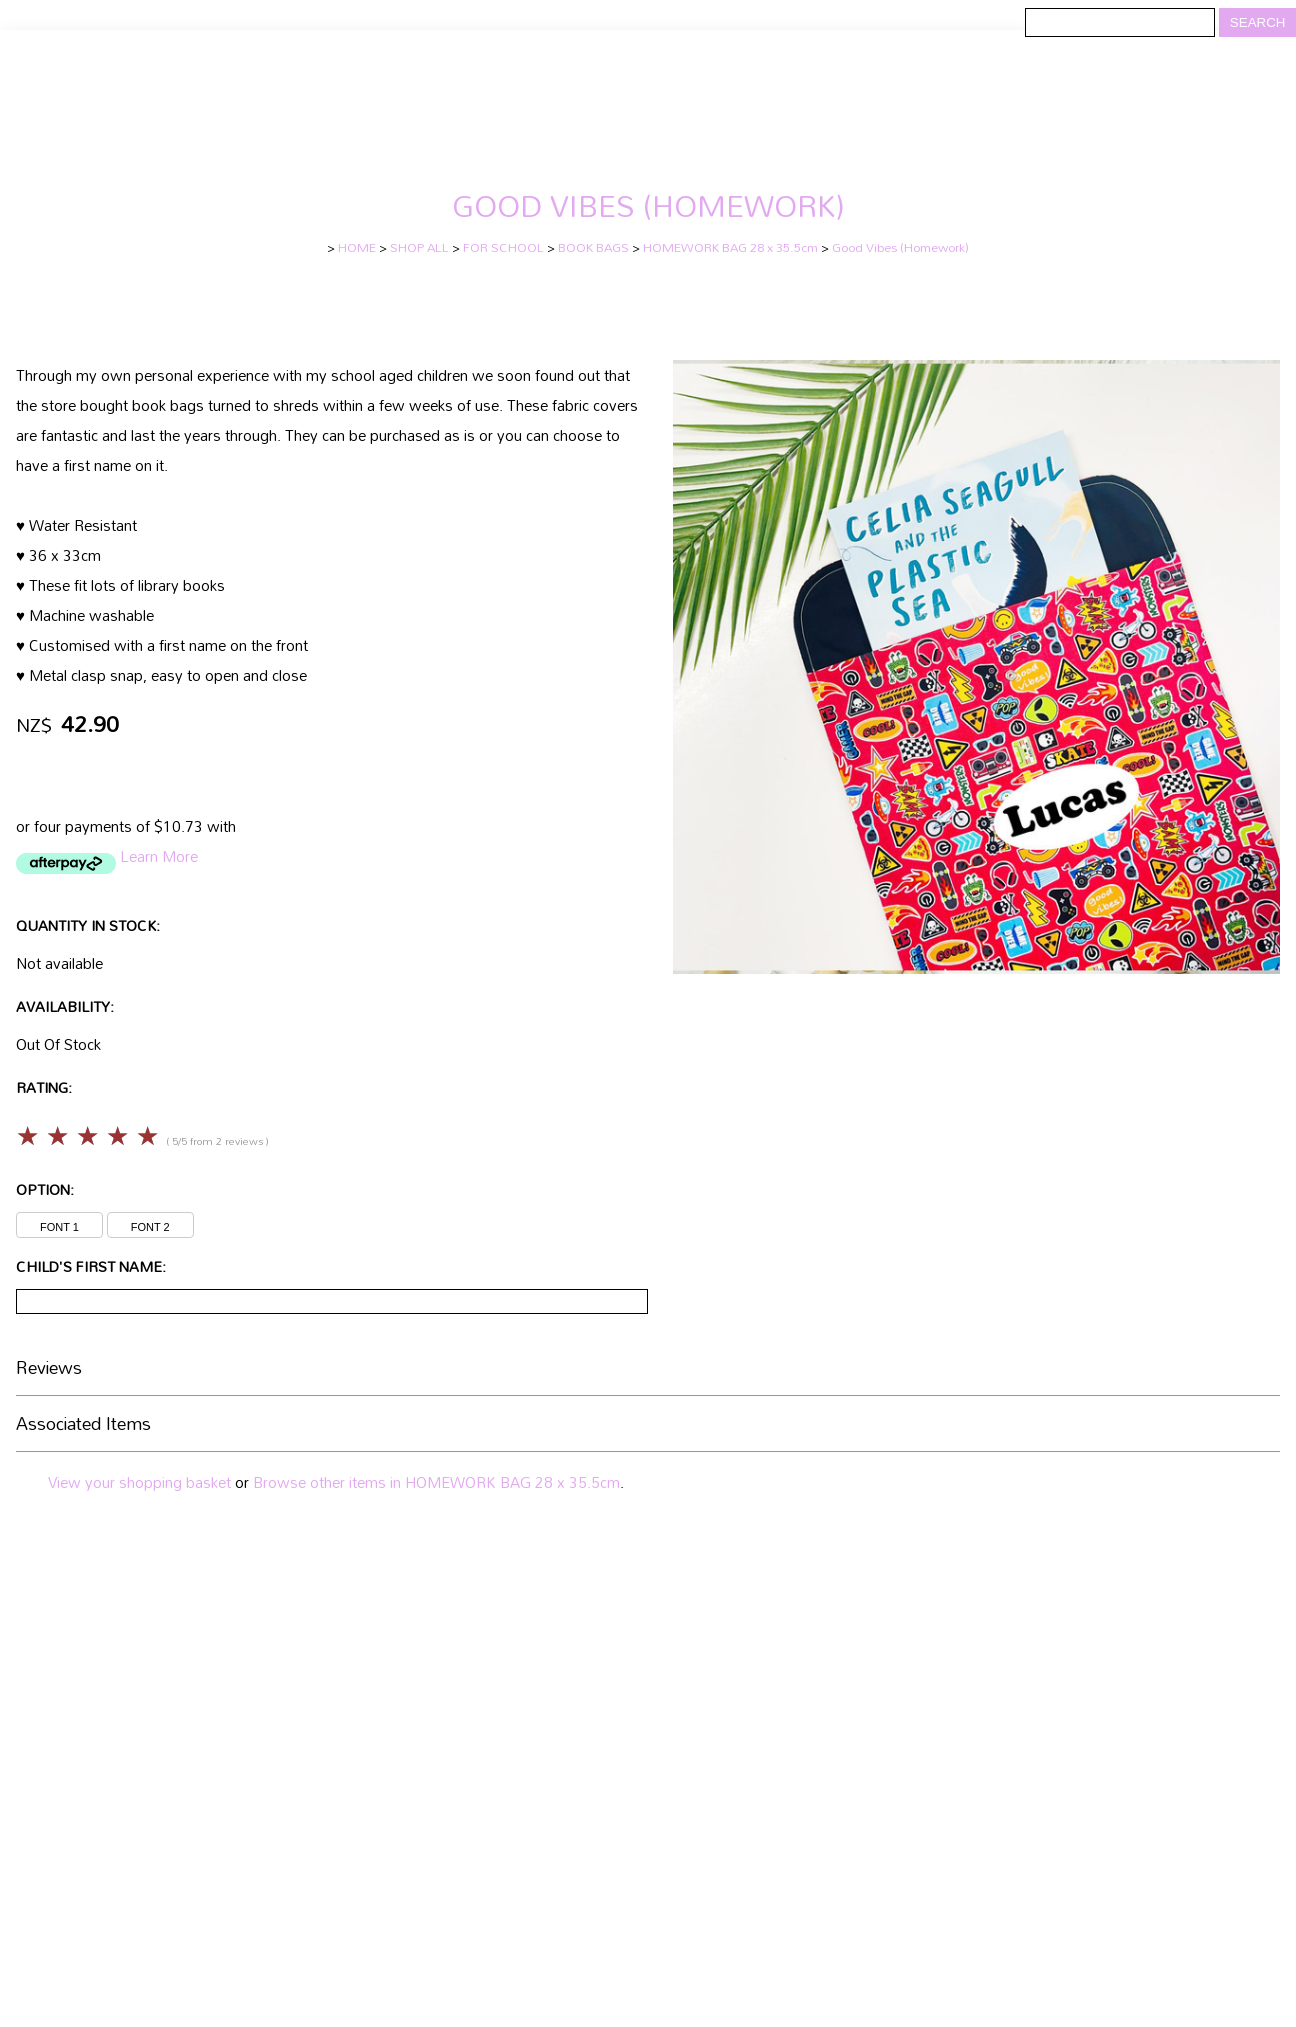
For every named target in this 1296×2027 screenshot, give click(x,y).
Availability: (65, 1006)
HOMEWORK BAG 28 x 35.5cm (730, 247)
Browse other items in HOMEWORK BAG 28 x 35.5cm (436, 1482)
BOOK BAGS (593, 247)
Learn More (159, 856)
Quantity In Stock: (88, 925)
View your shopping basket (139, 1482)
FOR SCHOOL (503, 247)
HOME (357, 247)
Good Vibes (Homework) (900, 247)
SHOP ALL (419, 247)
